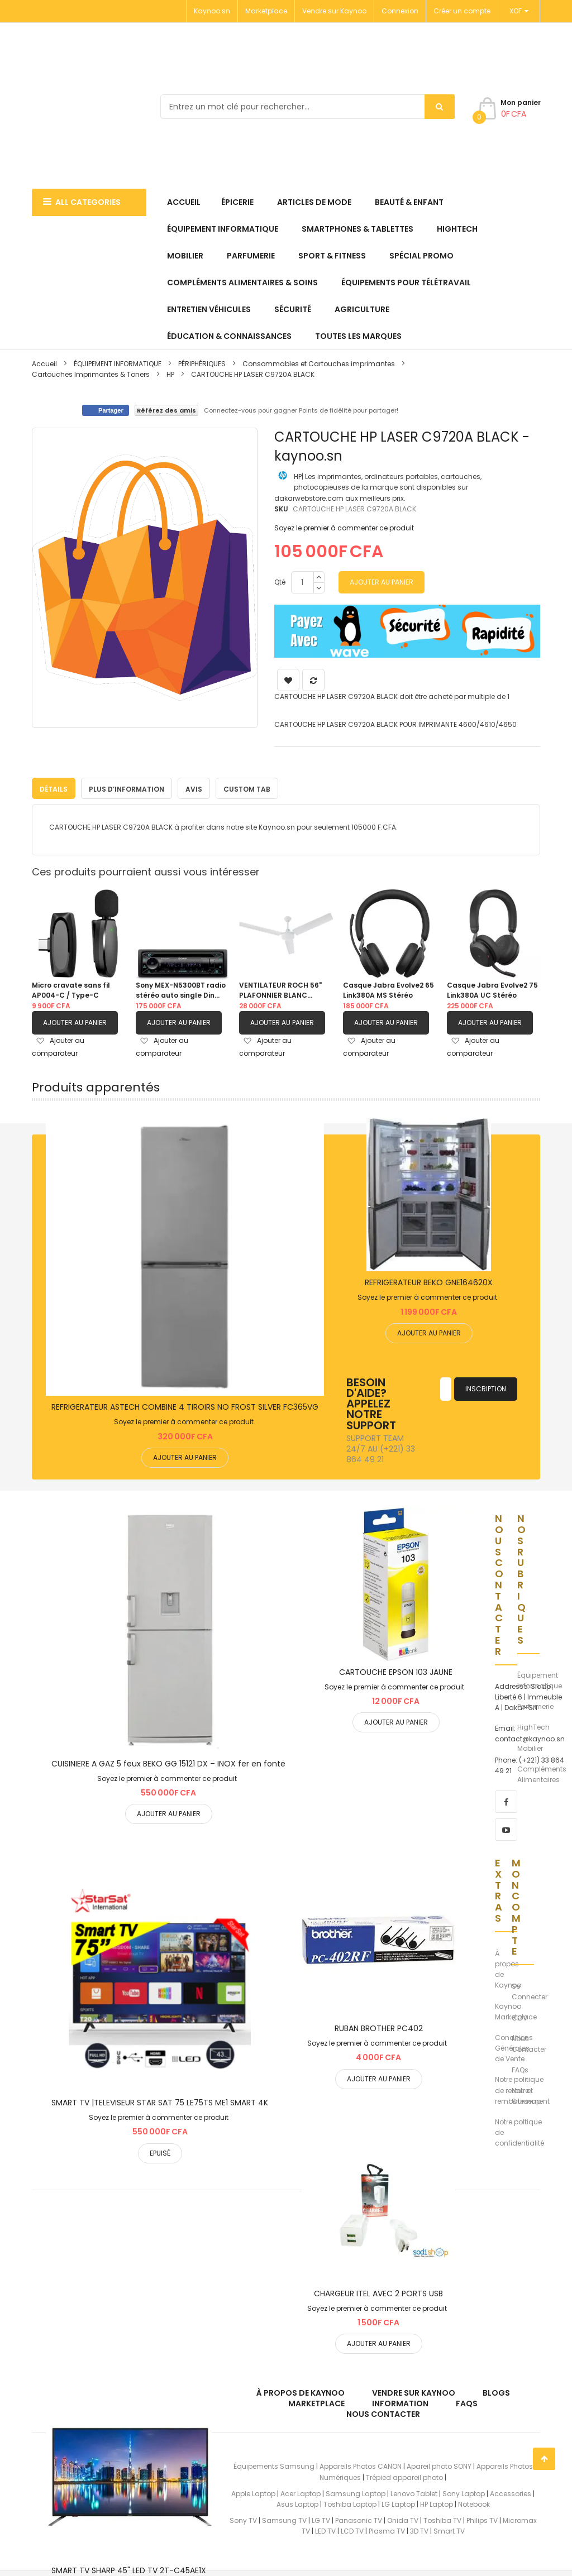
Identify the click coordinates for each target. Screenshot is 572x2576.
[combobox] (307, 106)
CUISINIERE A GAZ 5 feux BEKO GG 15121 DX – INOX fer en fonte (168, 1760)
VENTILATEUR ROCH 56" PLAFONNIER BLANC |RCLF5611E (280, 988)
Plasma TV (387, 2528)
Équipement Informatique (539, 1678)
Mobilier (530, 1745)
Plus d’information (126, 786)
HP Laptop (436, 2501)
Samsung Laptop (355, 2491)
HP (170, 374)
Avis (193, 786)
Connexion (400, 11)
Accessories (510, 2491)
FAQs (520, 2067)
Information (400, 2400)
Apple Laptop (253, 2491)
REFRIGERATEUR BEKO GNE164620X (429, 1279)
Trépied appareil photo (404, 2474)
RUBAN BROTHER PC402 (379, 2025)
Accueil (44, 363)
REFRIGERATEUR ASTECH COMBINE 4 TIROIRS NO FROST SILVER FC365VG (184, 1404)
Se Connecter (529, 1989)
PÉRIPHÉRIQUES (202, 363)
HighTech (533, 1724)
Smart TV (449, 2528)
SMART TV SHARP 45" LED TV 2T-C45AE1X (128, 2567)
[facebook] (506, 1799)
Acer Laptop (300, 2491)
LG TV (321, 2517)
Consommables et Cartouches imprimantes (318, 363)
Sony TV (243, 2517)
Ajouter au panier (75, 1019)
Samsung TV (284, 2517)
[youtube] (506, 1827)
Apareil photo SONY (439, 2464)
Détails (54, 786)
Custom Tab (246, 786)
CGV (519, 2015)
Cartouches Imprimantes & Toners (91, 374)
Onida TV (402, 2517)
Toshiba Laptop (349, 2501)
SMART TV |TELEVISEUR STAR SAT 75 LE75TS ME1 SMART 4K (159, 2099)
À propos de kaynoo (300, 2390)
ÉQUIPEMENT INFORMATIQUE (118, 363)
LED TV (325, 2528)
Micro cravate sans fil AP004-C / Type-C (71, 987)
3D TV (419, 2528)
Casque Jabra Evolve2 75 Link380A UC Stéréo (492, 987)
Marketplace (266, 11)
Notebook (474, 2501)
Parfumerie (535, 1703)
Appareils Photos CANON (361, 2464)
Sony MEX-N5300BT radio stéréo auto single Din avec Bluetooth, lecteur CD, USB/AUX (181, 988)
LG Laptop (398, 2501)
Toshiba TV (442, 2517)
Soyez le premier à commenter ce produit (344, 528)
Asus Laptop (297, 2501)
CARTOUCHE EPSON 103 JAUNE (395, 1669)
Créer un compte (461, 11)
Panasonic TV (358, 2517)
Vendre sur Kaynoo (334, 11)
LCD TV (352, 2528)
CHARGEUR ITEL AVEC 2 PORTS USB (378, 2290)
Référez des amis (166, 410)
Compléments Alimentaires (541, 1771)
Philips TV (482, 2517)
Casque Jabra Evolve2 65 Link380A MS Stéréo (388, 987)
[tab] (53, 785)
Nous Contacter (529, 2041)
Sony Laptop (463, 2491)
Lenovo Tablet (413, 2491)
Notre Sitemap (526, 2093)
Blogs (496, 2390)
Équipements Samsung (273, 2464)
